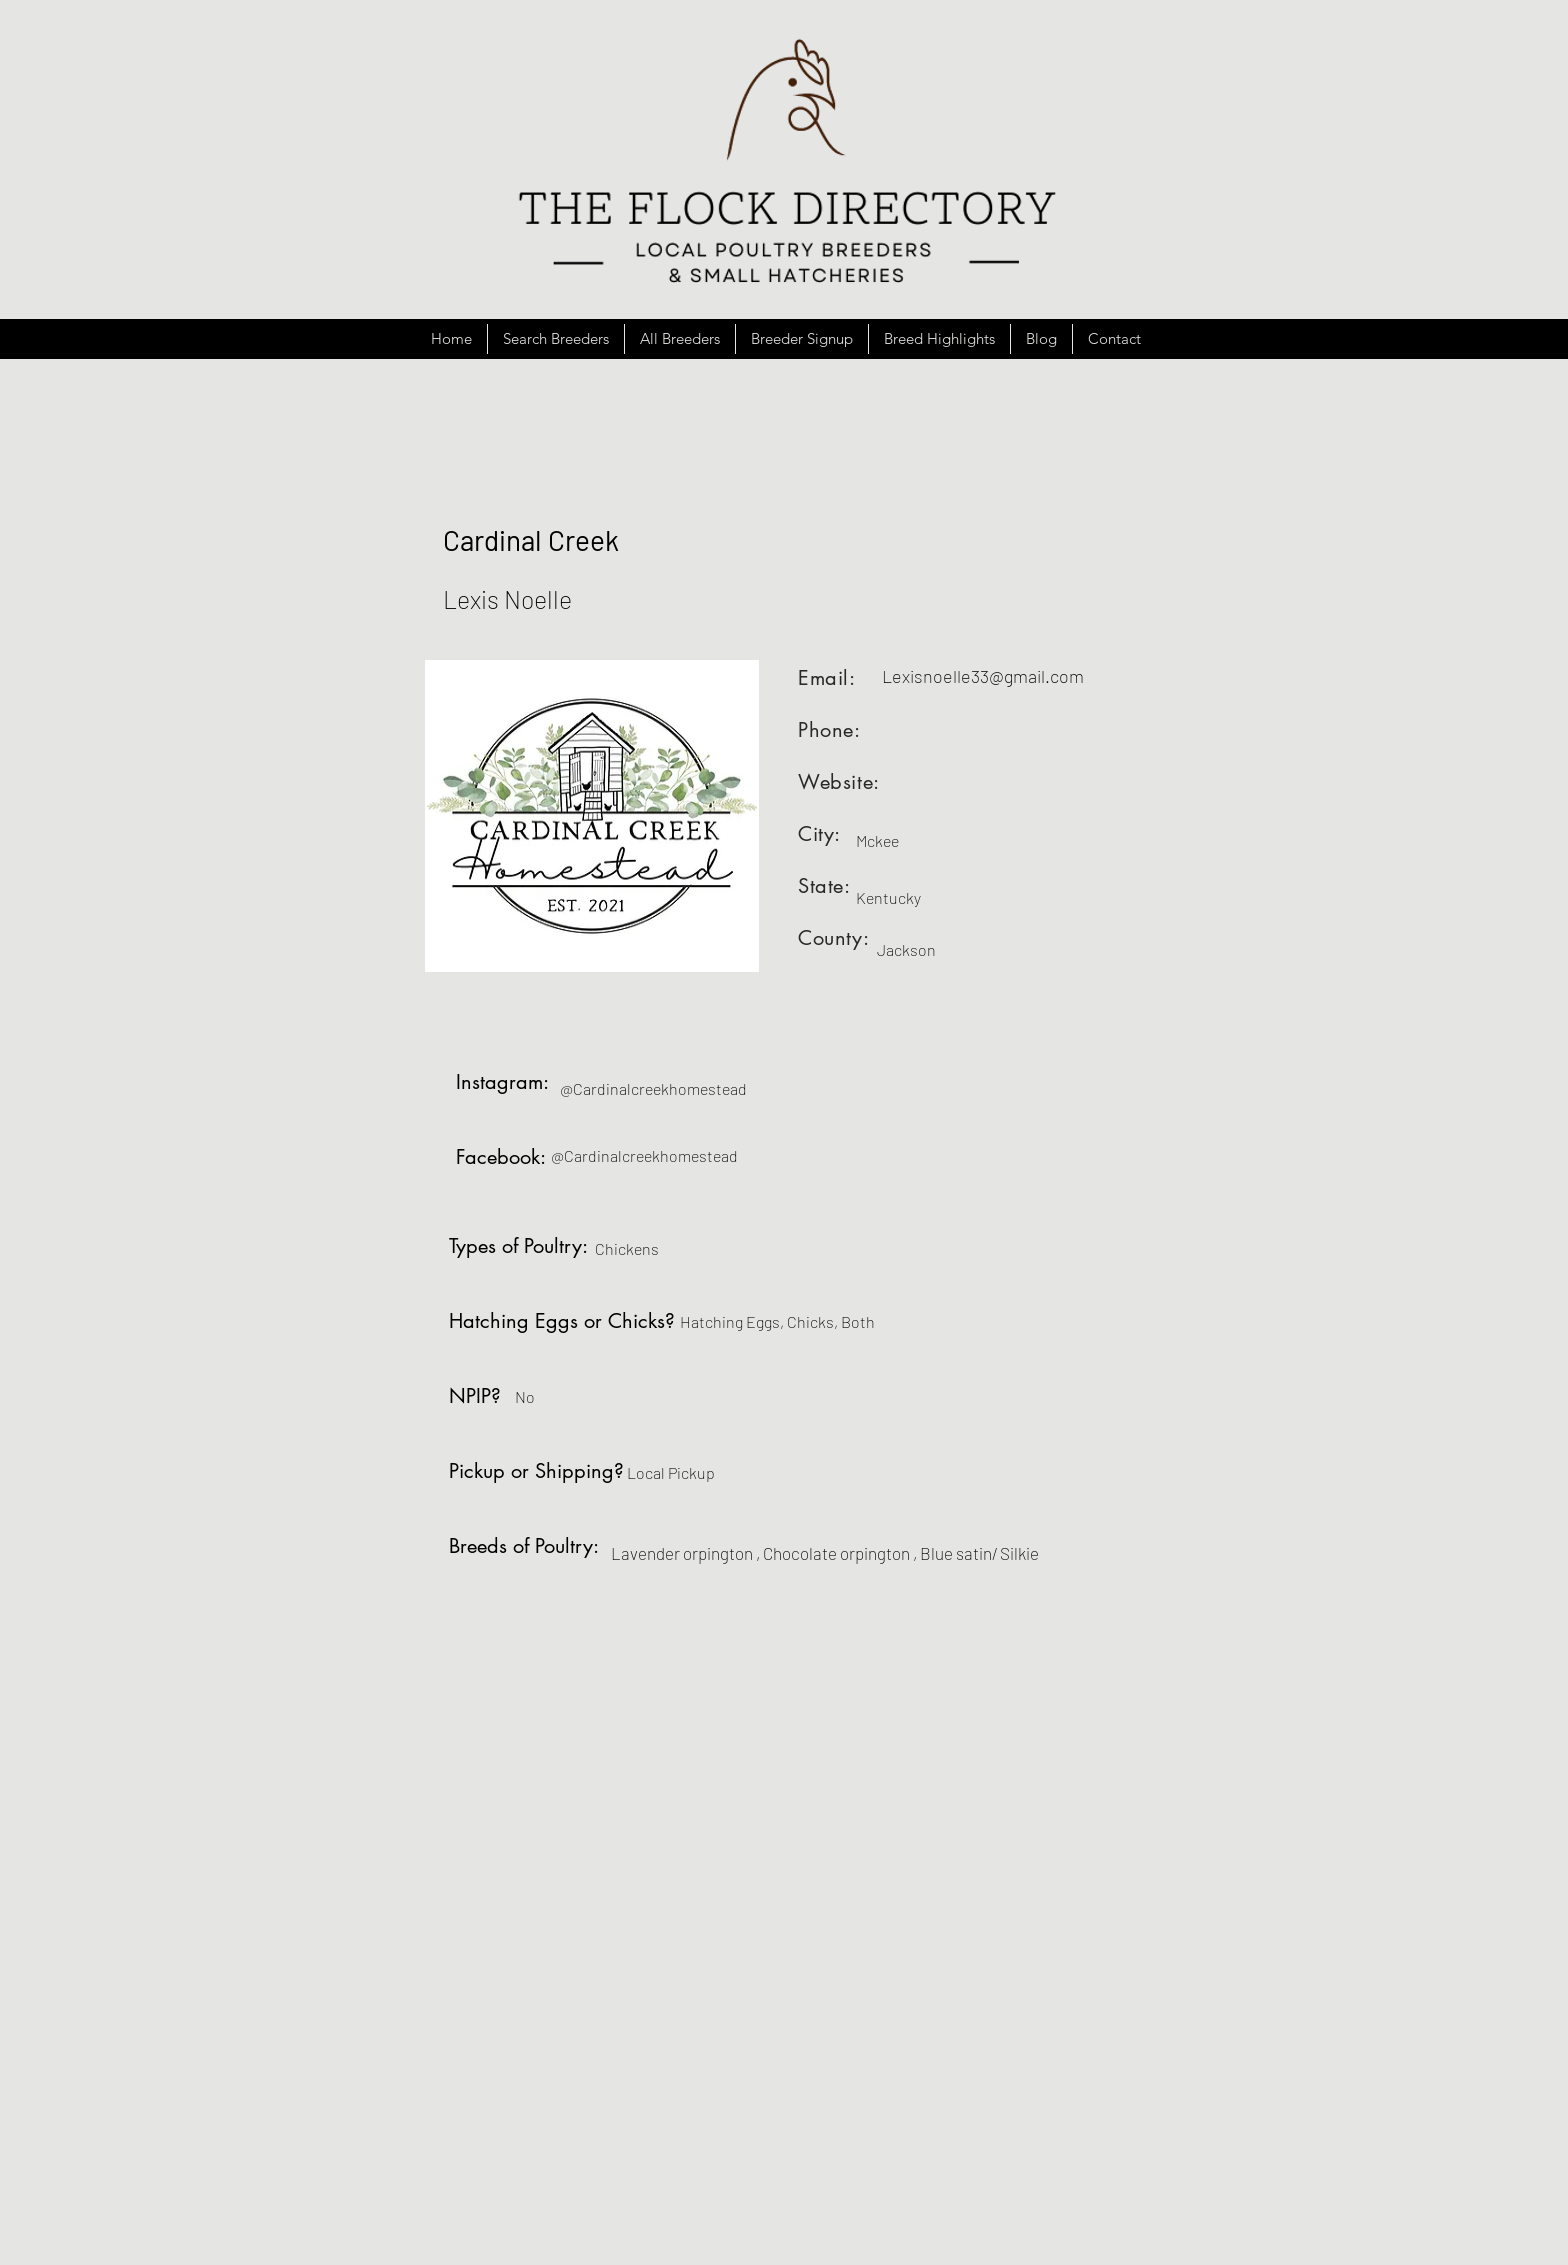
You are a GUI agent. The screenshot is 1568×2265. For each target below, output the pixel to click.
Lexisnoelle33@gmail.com (983, 676)
